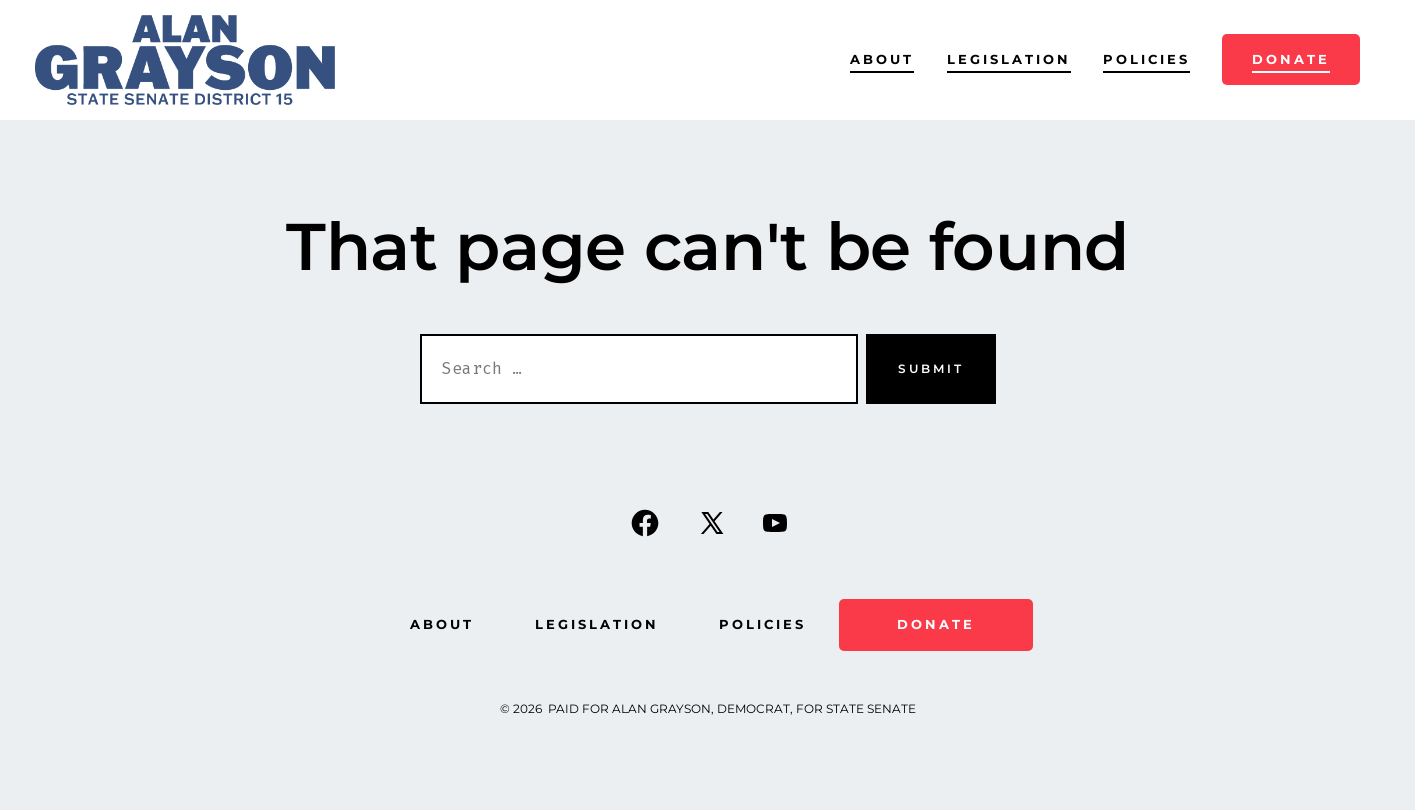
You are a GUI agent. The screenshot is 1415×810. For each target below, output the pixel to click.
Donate (1291, 59)
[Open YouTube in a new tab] (775, 523)
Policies (1146, 59)
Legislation (1009, 59)
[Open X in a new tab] (712, 523)
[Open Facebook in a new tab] (645, 523)
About (882, 59)
